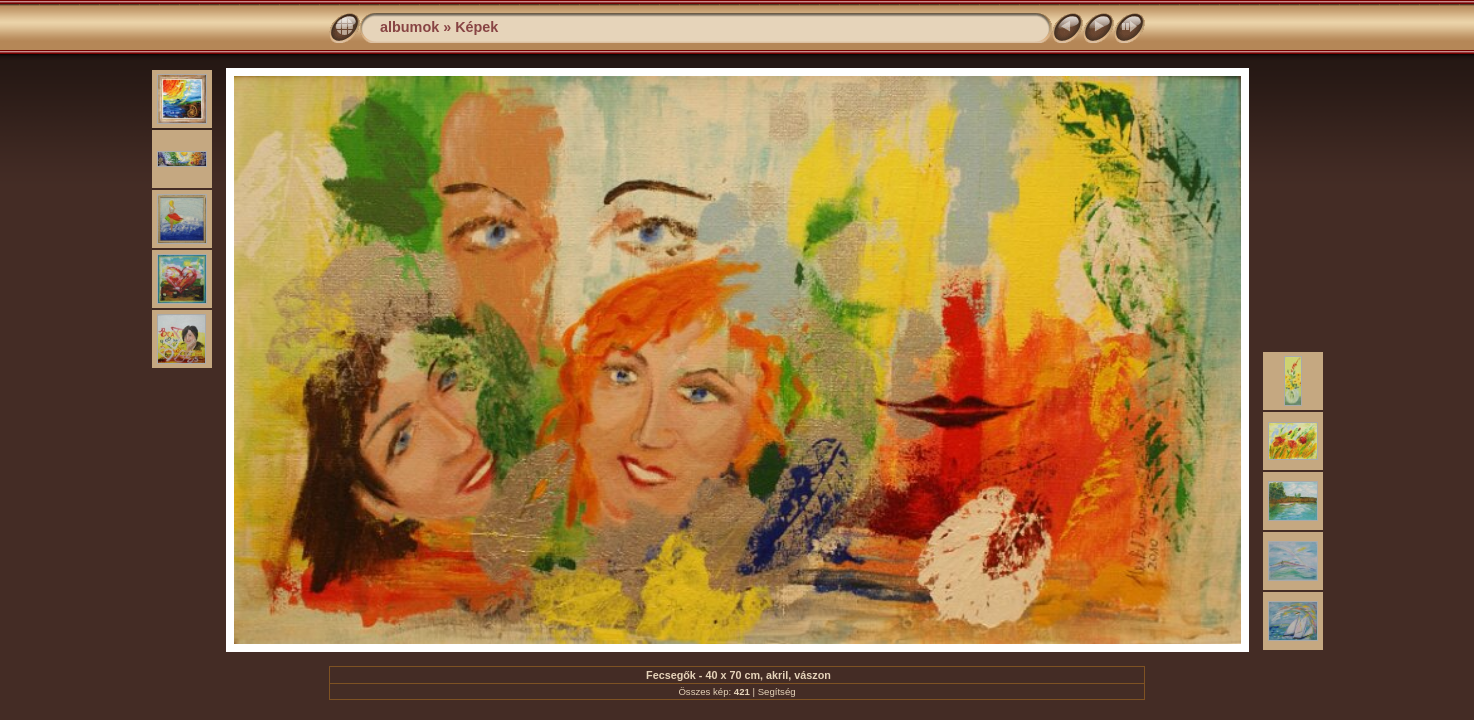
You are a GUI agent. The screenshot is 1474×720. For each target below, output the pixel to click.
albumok (409, 27)
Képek (476, 27)
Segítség (777, 691)
